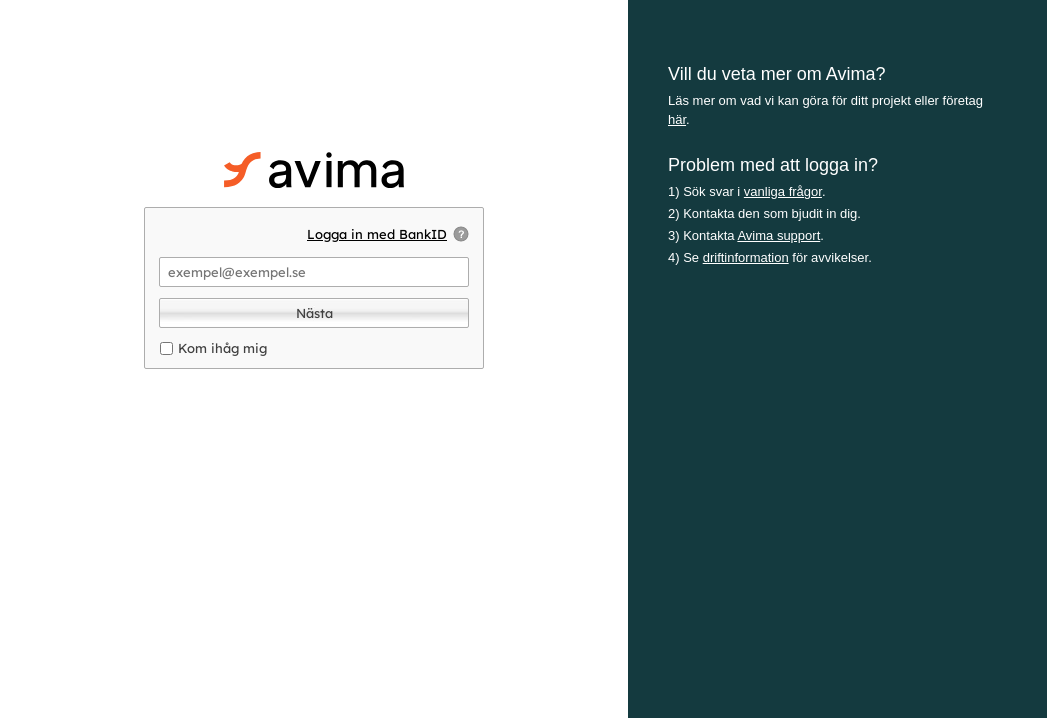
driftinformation (746, 257)
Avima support (778, 235)
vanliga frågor (783, 191)
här (677, 119)
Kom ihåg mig (222, 348)
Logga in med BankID (377, 234)
